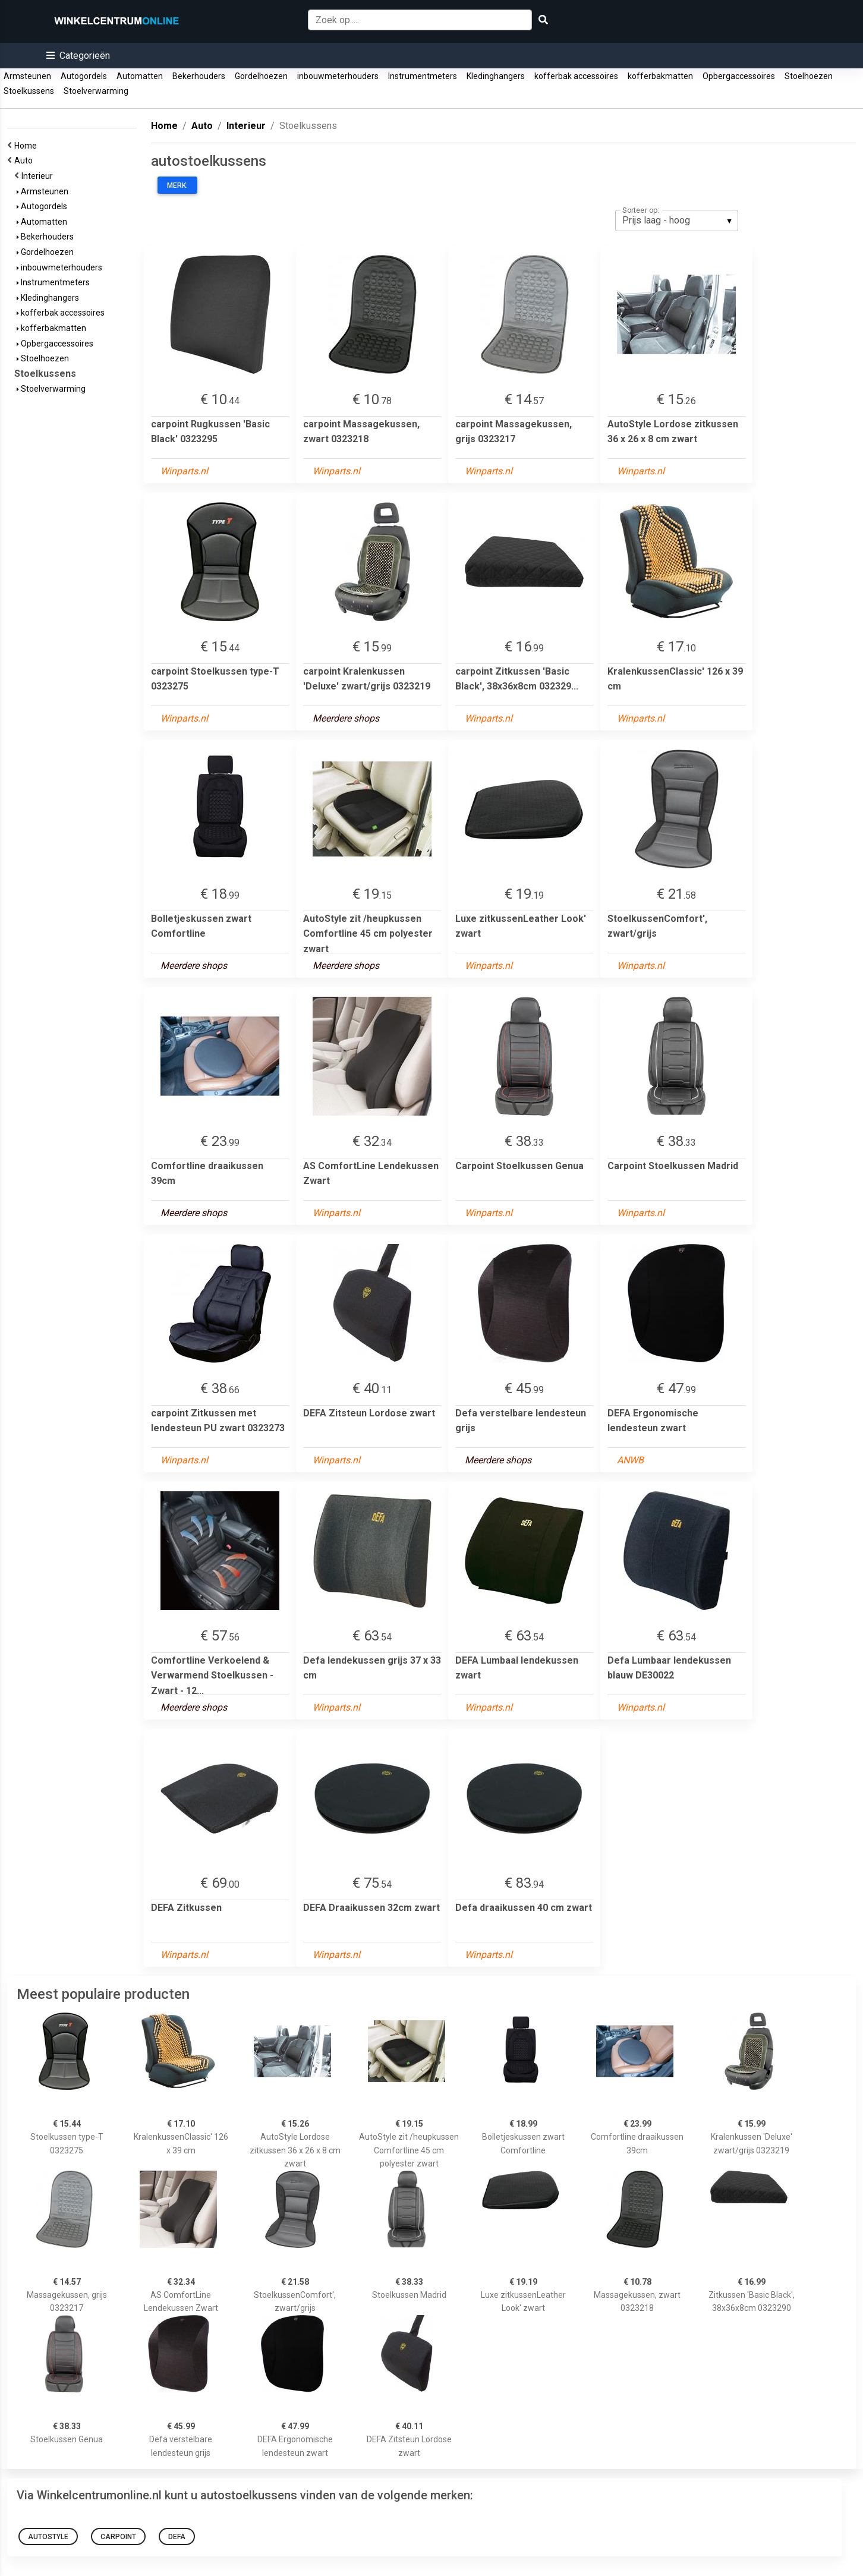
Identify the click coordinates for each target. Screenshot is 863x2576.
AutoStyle (48, 2537)
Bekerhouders (199, 76)
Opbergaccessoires (739, 76)
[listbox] (676, 220)
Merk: (177, 185)
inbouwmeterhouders (338, 76)
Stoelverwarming (96, 91)
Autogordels (84, 76)
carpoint (118, 2537)
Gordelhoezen (261, 76)
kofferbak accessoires (576, 76)
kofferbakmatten (660, 76)
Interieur (38, 176)
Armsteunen (27, 76)
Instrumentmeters (423, 76)
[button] (78, 55)
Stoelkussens (29, 91)
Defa (176, 2537)
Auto (25, 160)
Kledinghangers (495, 76)
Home (27, 145)
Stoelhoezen (808, 76)
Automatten (139, 76)
